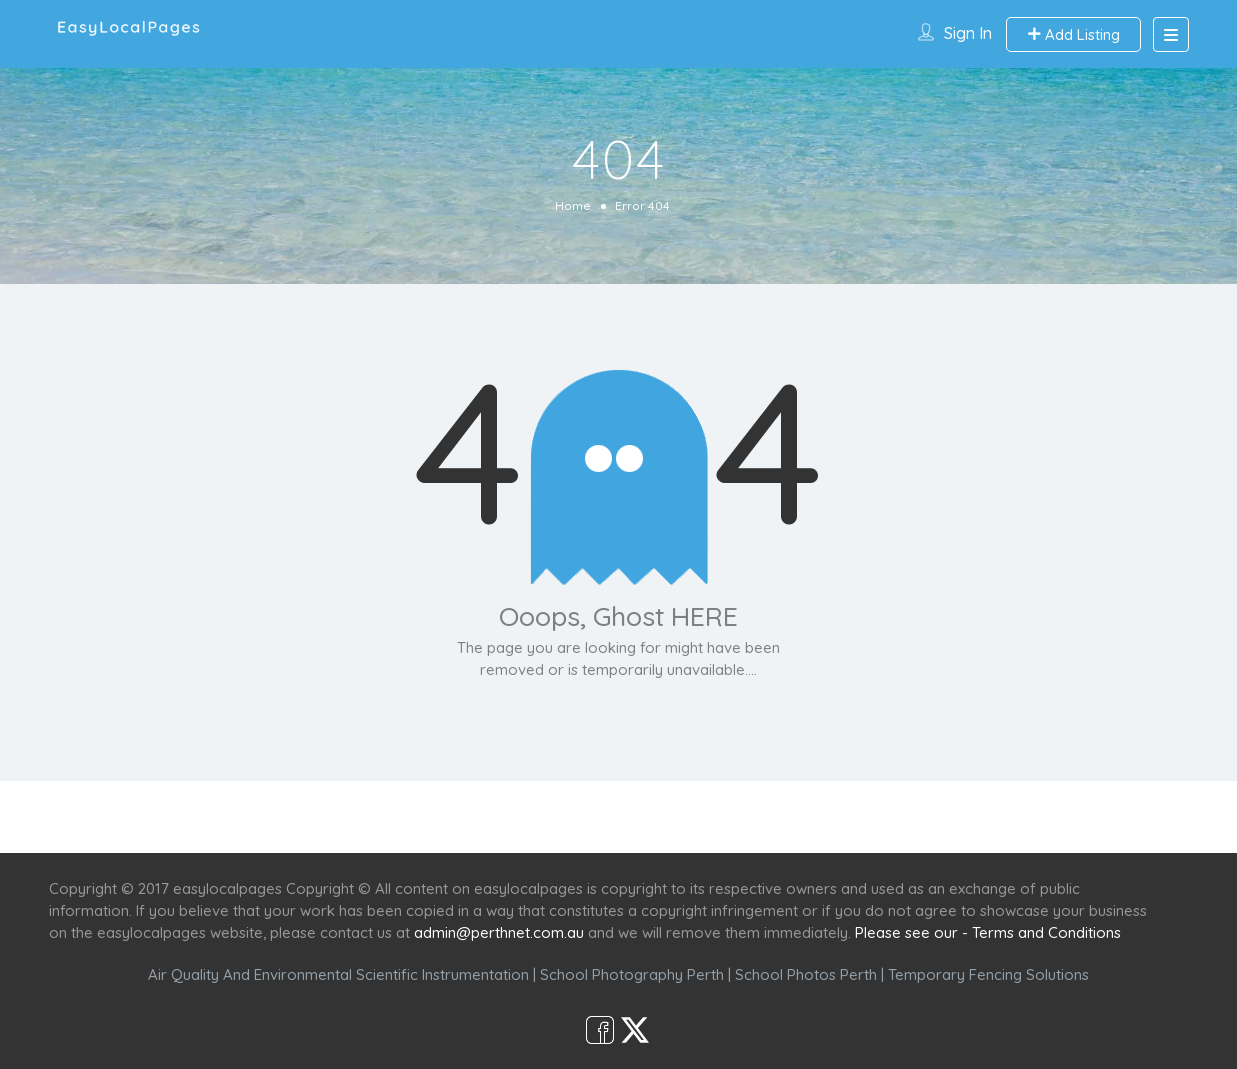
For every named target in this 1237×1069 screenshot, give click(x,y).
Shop (785, 816)
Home (573, 205)
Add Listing (1073, 34)
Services (511, 816)
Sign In (968, 33)
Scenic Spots (621, 816)
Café (716, 816)
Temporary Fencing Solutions (988, 974)
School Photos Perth (806, 974)
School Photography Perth (632, 974)
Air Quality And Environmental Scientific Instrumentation (338, 974)
